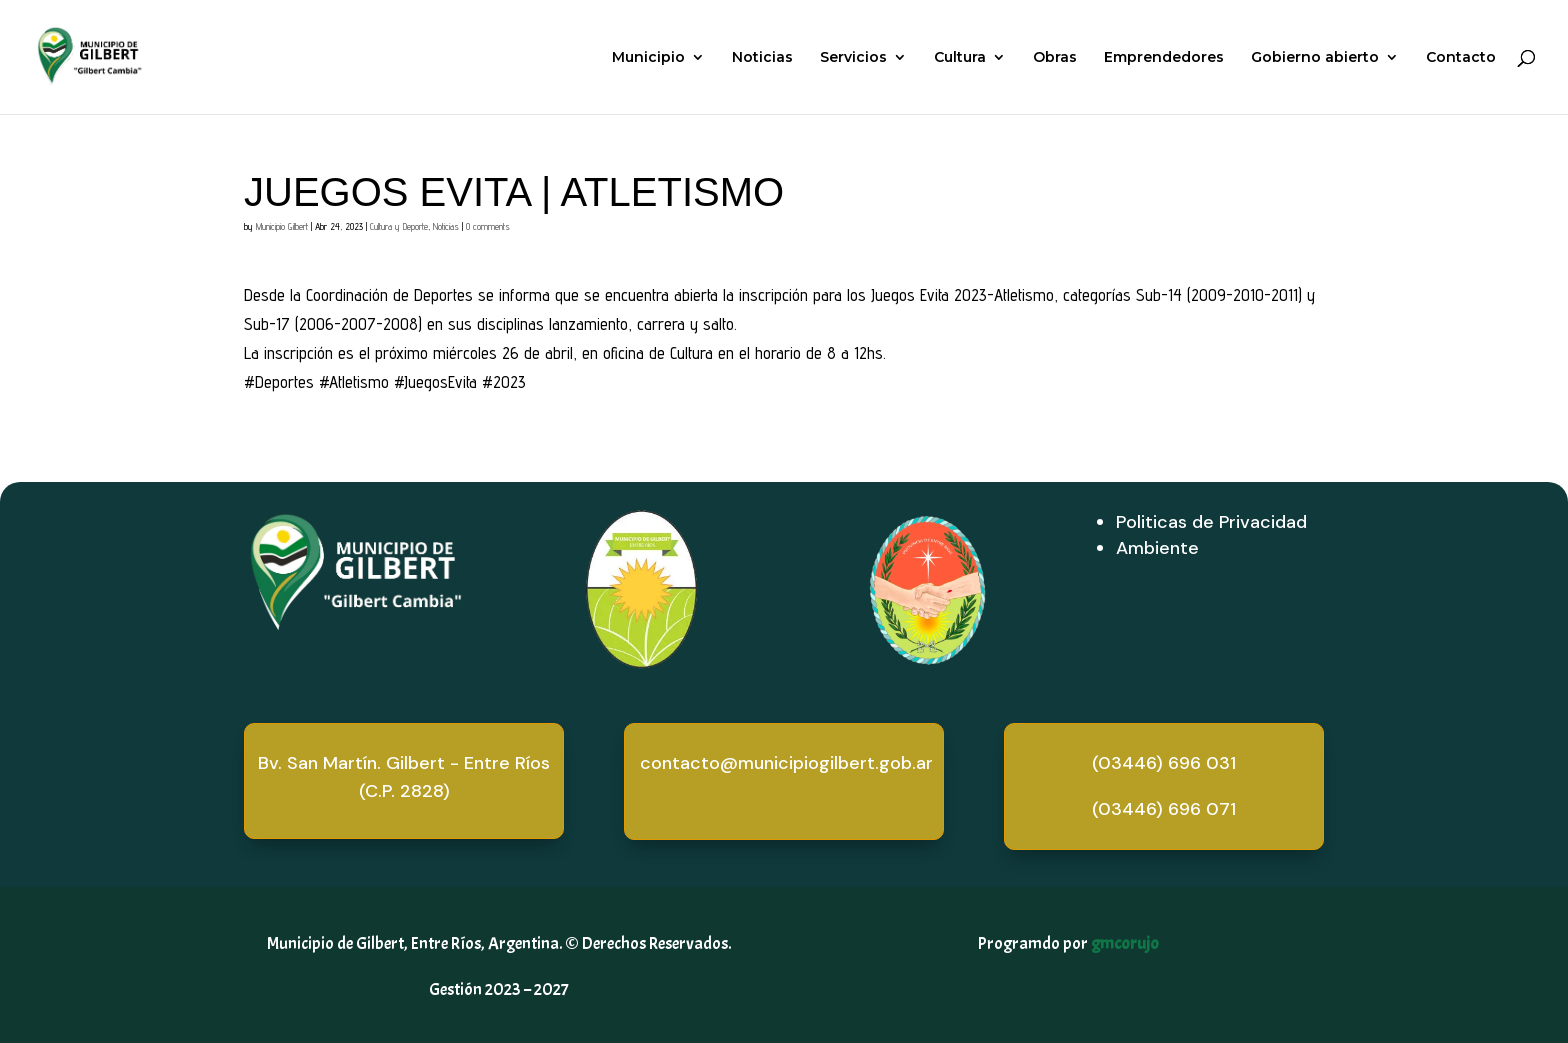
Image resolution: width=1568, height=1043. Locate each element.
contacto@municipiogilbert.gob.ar (786, 763)
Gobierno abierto (1315, 58)
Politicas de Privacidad (1211, 522)
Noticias (762, 58)
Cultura (960, 58)
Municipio (648, 58)
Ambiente (1157, 548)
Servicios (853, 58)
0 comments (488, 226)
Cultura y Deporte (399, 226)
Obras (1055, 58)
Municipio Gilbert (282, 226)
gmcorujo (1125, 943)
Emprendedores (1164, 58)
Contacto (1461, 58)
